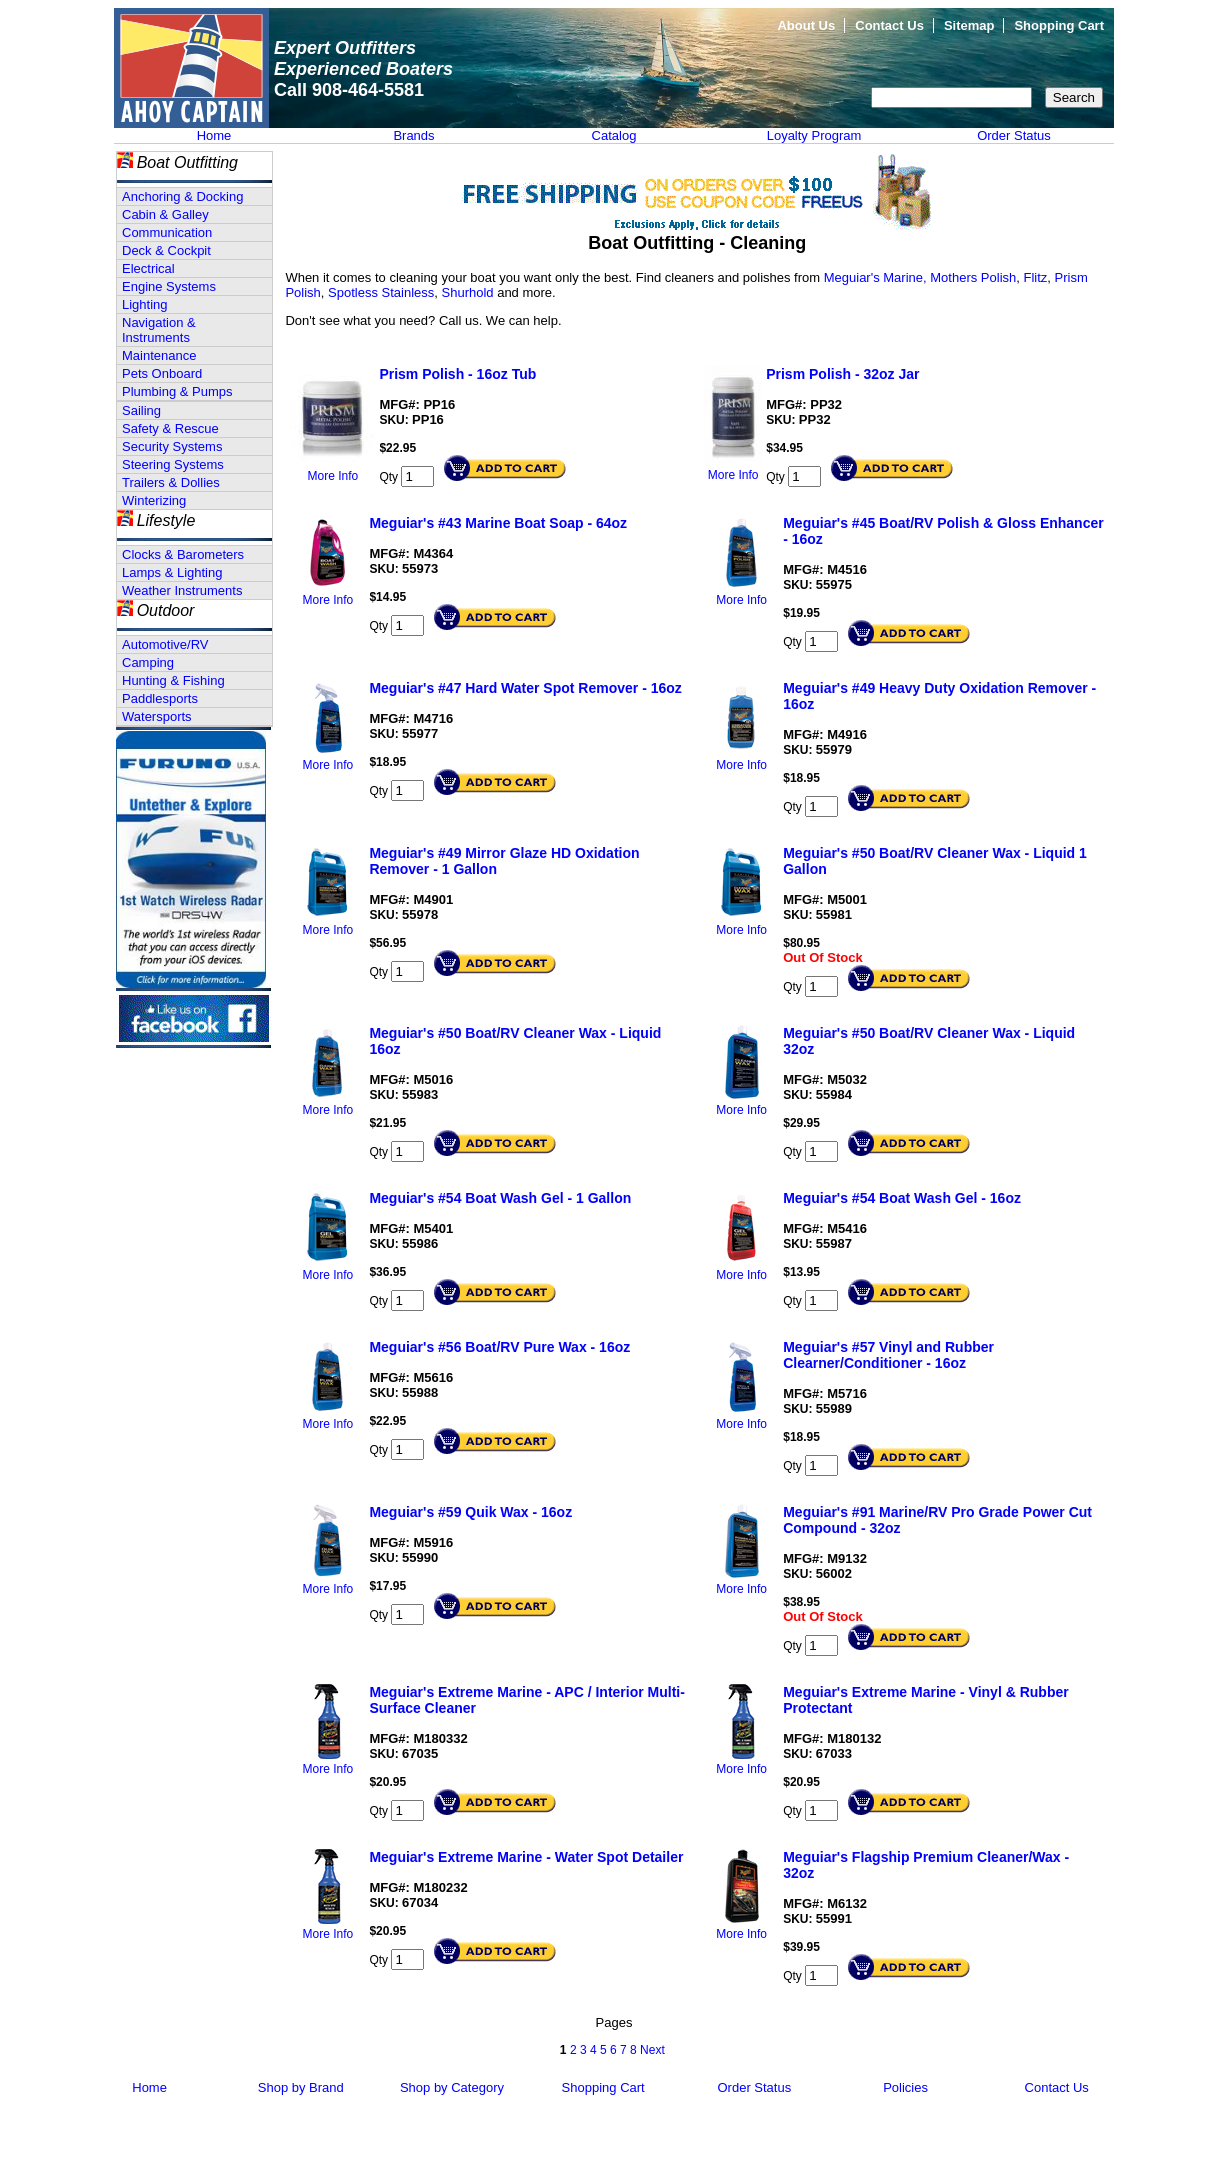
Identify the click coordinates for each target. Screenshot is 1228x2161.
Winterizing (154, 500)
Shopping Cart (1059, 25)
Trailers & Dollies (171, 482)
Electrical (148, 268)
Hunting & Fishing (173, 680)
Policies (905, 2087)
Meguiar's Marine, (875, 277)
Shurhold (470, 292)
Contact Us (889, 25)
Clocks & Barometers (183, 554)
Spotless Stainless (381, 292)
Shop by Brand (301, 2087)
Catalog (614, 135)
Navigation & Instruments (159, 330)
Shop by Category (452, 2087)
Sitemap (969, 25)
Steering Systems (173, 464)
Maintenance (159, 355)
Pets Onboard (162, 373)
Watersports (157, 716)
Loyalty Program (814, 135)
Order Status (1014, 135)
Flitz (1036, 277)
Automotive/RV (165, 644)
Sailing (141, 410)
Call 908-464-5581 (349, 90)
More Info (333, 476)
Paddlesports (160, 698)
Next (652, 2050)
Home (214, 135)
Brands (413, 135)
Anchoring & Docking (182, 196)
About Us (806, 25)
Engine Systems (169, 286)
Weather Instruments (182, 590)
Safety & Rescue (170, 428)
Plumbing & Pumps (177, 391)
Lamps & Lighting (172, 572)
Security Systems (172, 446)
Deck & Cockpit (166, 250)
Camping (148, 662)
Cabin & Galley (165, 214)
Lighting (145, 304)
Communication (167, 232)
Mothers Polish (973, 277)
